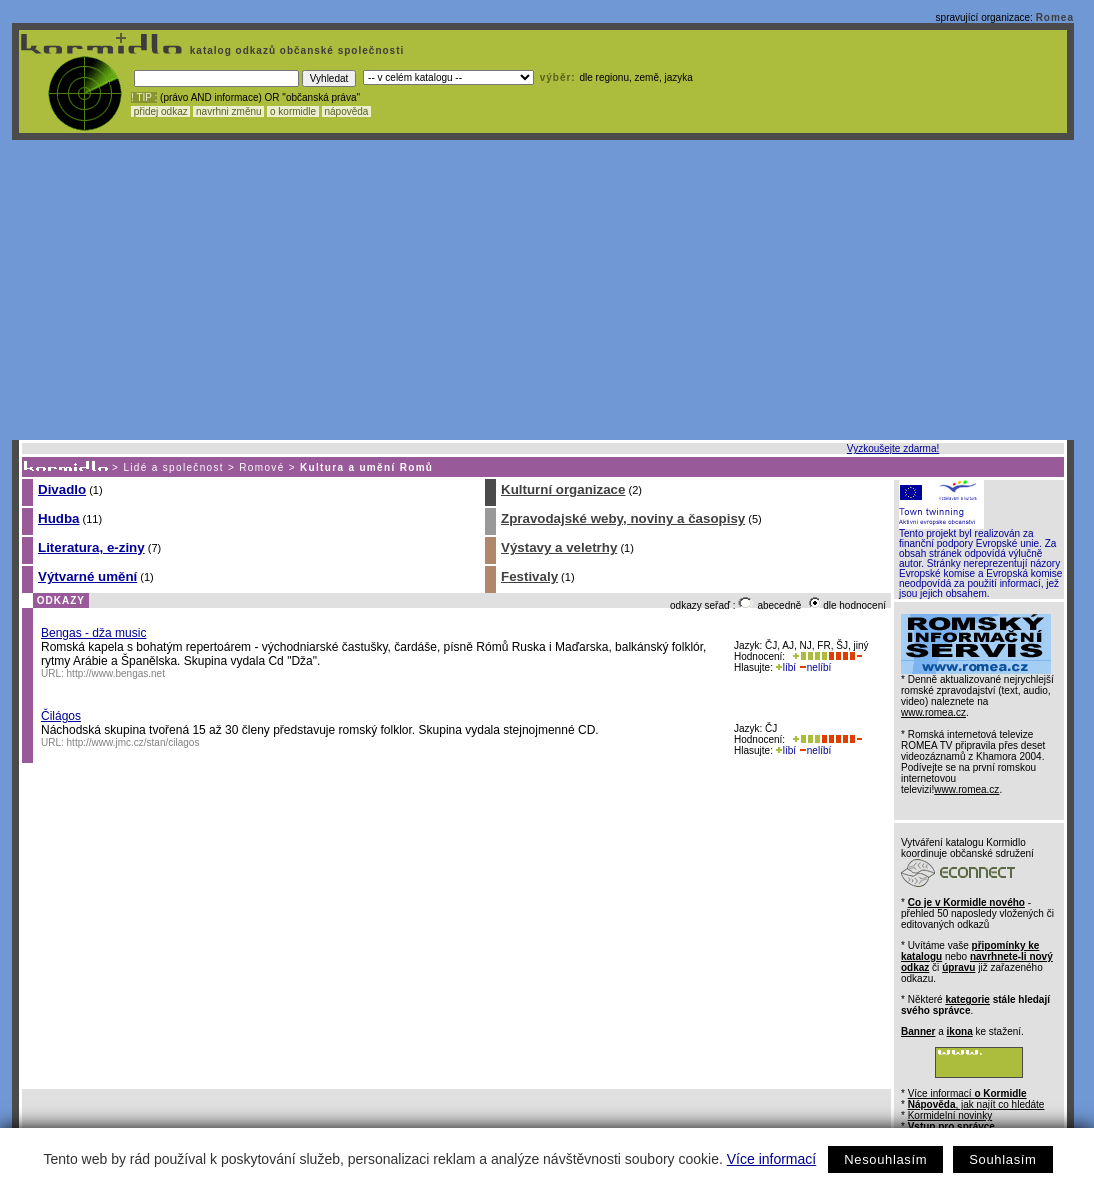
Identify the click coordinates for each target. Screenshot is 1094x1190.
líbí (786, 667)
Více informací (771, 1159)
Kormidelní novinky (950, 1115)
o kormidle (293, 111)
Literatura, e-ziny (91, 547)
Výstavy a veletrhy (559, 547)
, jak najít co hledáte (976, 1104)
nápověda (347, 111)
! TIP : (144, 97)
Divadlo (62, 489)
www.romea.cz (933, 712)
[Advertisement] (543, 290)
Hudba (58, 518)
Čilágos (61, 716)
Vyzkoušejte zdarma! (893, 448)
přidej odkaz (160, 111)
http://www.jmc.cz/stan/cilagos (133, 742)
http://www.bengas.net (116, 673)
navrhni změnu (228, 111)
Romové (261, 467)
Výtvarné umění (87, 576)
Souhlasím (1002, 1159)
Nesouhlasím (885, 1159)
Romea (1055, 17)
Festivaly (529, 576)
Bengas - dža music (93, 633)
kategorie (967, 999)
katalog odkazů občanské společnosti (295, 50)
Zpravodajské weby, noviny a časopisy (623, 518)
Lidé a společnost (173, 467)
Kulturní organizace (563, 489)
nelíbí (815, 667)
